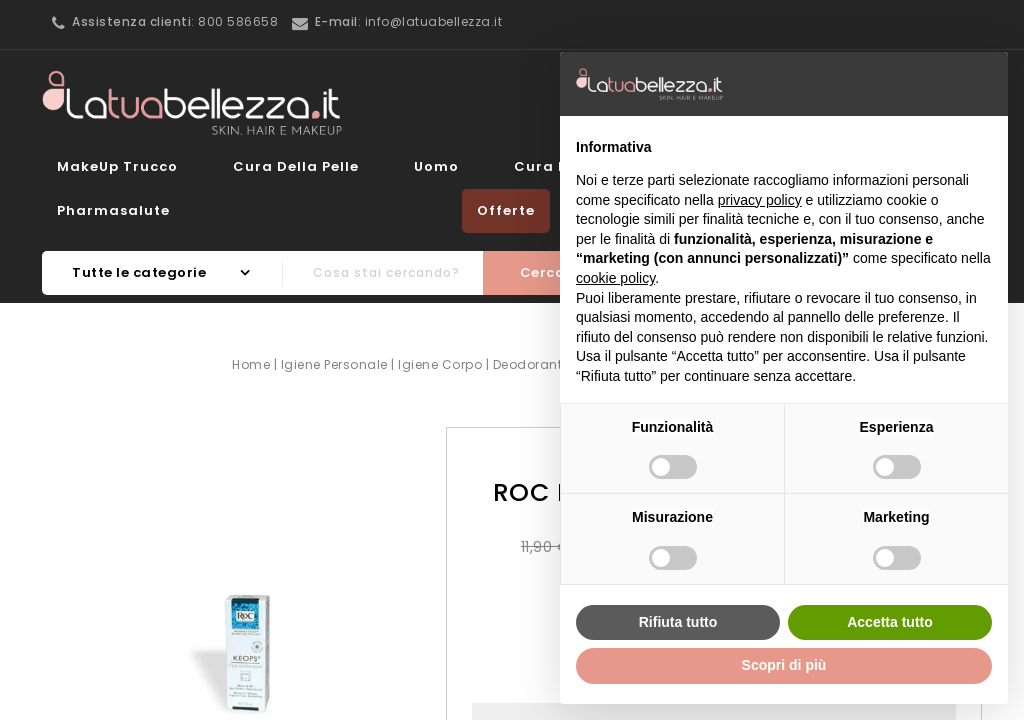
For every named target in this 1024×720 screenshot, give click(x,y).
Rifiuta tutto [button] (678, 622)
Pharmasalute (113, 210)
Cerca (543, 272)
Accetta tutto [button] (890, 622)
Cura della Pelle (296, 166)
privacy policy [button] (760, 200)
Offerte (506, 210)
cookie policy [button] (615, 278)
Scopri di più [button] (784, 665)
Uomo (436, 166)
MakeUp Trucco (117, 166)
